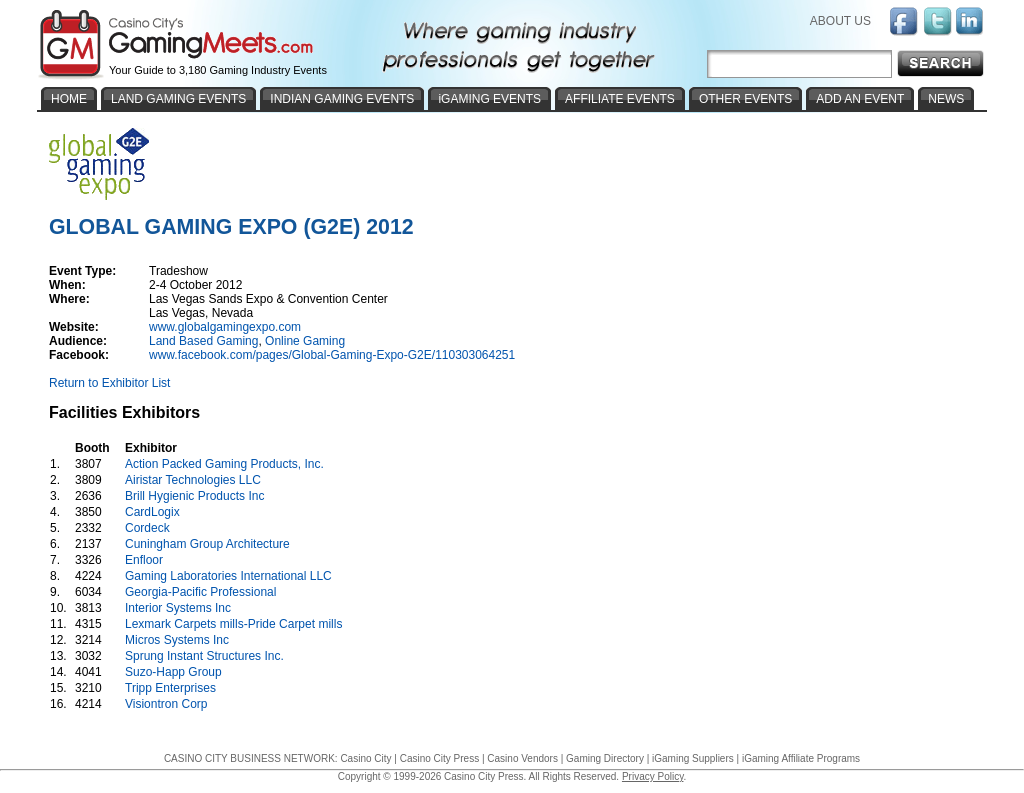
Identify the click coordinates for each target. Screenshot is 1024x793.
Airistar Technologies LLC (193, 480)
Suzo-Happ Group (173, 672)
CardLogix (152, 512)
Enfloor (144, 560)
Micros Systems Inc (177, 640)
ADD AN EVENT (860, 99)
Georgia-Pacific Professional (200, 592)
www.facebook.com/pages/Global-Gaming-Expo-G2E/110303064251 (332, 355)
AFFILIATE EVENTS (620, 99)
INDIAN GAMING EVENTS (342, 99)
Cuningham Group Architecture (207, 544)
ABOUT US (840, 21)
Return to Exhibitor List (109, 383)
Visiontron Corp (166, 704)
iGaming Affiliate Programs (801, 758)
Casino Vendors (522, 758)
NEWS (946, 99)
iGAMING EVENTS (489, 99)
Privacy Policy (653, 776)
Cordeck (147, 528)
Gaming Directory (605, 758)
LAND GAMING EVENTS (178, 99)
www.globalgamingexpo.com (225, 327)
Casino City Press (439, 758)
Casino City (365, 758)
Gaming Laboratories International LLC (228, 576)
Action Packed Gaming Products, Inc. (224, 464)
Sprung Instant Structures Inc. (204, 656)
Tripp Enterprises (170, 688)
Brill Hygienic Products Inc (194, 496)
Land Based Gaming (203, 341)
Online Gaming (305, 341)
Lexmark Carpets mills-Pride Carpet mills (233, 624)
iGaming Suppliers (693, 758)
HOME (69, 99)
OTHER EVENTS (745, 99)
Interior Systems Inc (178, 608)
